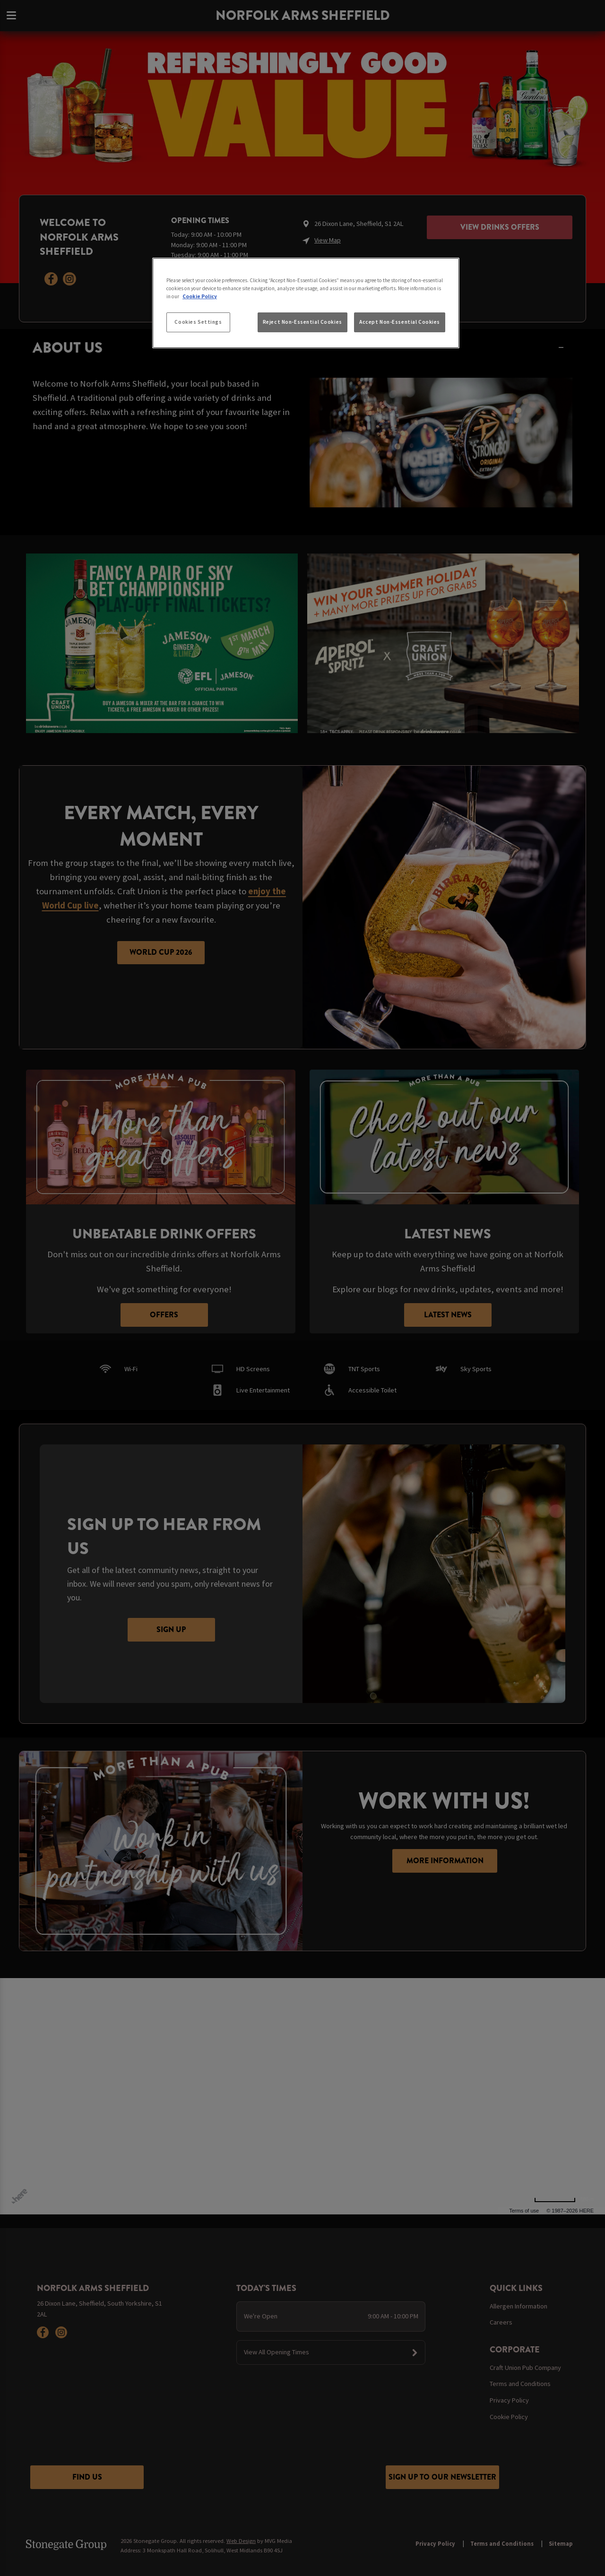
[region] (305, 303)
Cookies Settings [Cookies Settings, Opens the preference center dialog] (198, 322)
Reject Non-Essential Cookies (302, 322)
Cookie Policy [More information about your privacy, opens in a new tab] (199, 296)
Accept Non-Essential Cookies (399, 322)
